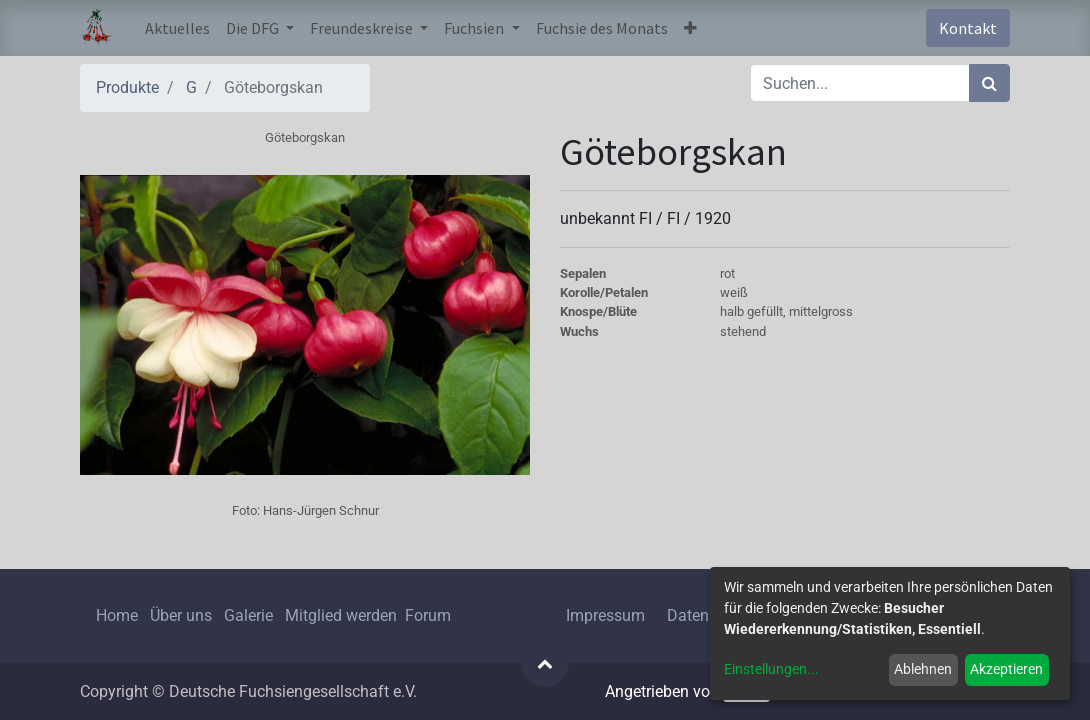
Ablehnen (923, 669)
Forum (428, 615)
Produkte (127, 87)
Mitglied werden (343, 615)
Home (117, 615)
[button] (690, 28)
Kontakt (968, 28)
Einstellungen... (771, 669)
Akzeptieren (1006, 669)
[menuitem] (177, 28)
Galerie (248, 615)
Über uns (181, 615)
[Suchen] (989, 83)
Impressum (605, 615)
